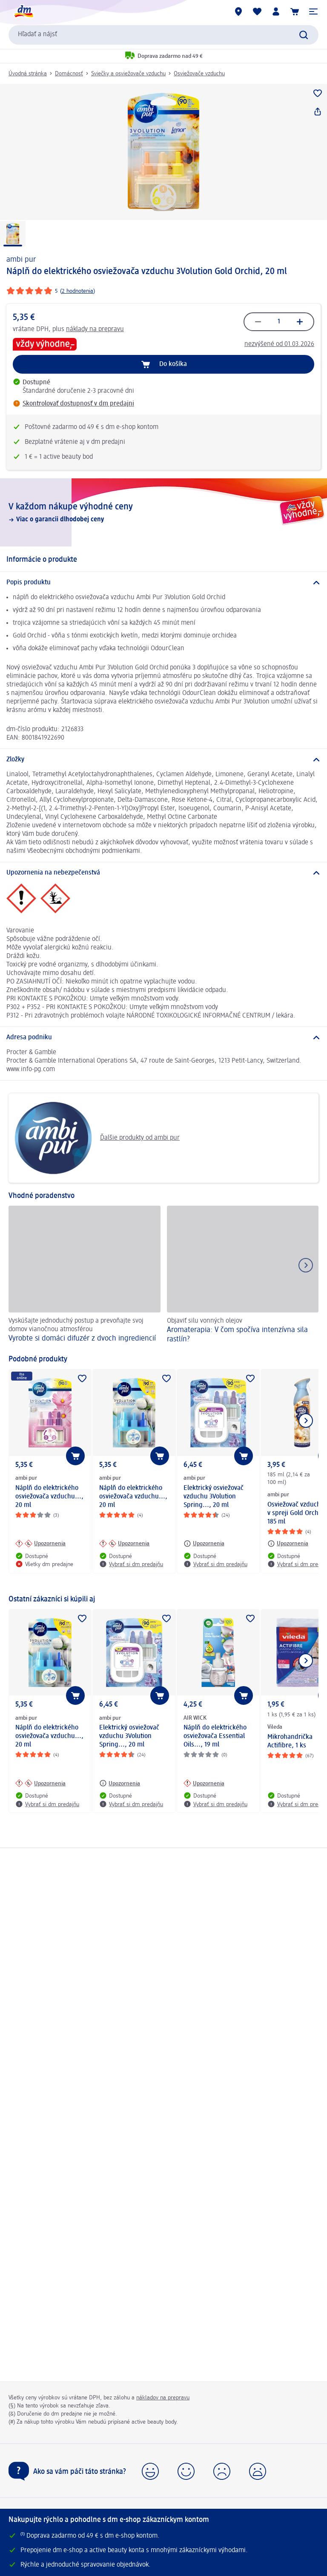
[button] (313, 11)
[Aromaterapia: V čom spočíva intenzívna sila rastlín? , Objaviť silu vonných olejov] (243, 1276)
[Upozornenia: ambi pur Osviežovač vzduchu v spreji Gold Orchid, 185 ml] (287, 1543)
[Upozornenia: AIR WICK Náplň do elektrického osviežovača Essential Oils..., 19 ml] (204, 1783)
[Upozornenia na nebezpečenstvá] (163, 872)
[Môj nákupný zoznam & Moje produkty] (257, 11)
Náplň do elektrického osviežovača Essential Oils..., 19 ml (215, 1736)
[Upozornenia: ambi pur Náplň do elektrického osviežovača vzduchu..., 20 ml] (40, 1543)
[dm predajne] (238, 11)
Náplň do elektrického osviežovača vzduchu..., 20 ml (49, 1497)
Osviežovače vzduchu (199, 74)
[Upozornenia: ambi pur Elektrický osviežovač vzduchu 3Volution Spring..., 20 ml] (204, 1543)
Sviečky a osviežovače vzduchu (128, 74)
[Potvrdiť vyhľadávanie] (303, 35)
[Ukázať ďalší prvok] (305, 1420)
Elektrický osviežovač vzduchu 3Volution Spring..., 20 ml (214, 1497)
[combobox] (163, 35)
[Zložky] (163, 759)
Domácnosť (69, 74)
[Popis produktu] (163, 582)
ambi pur (21, 259)
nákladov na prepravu (162, 2398)
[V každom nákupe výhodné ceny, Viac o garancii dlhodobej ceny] (163, 512)
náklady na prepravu (95, 329)
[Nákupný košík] (295, 11)
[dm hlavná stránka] (23, 11)
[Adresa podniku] (163, 1037)
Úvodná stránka (28, 74)
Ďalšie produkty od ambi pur (97, 1138)
